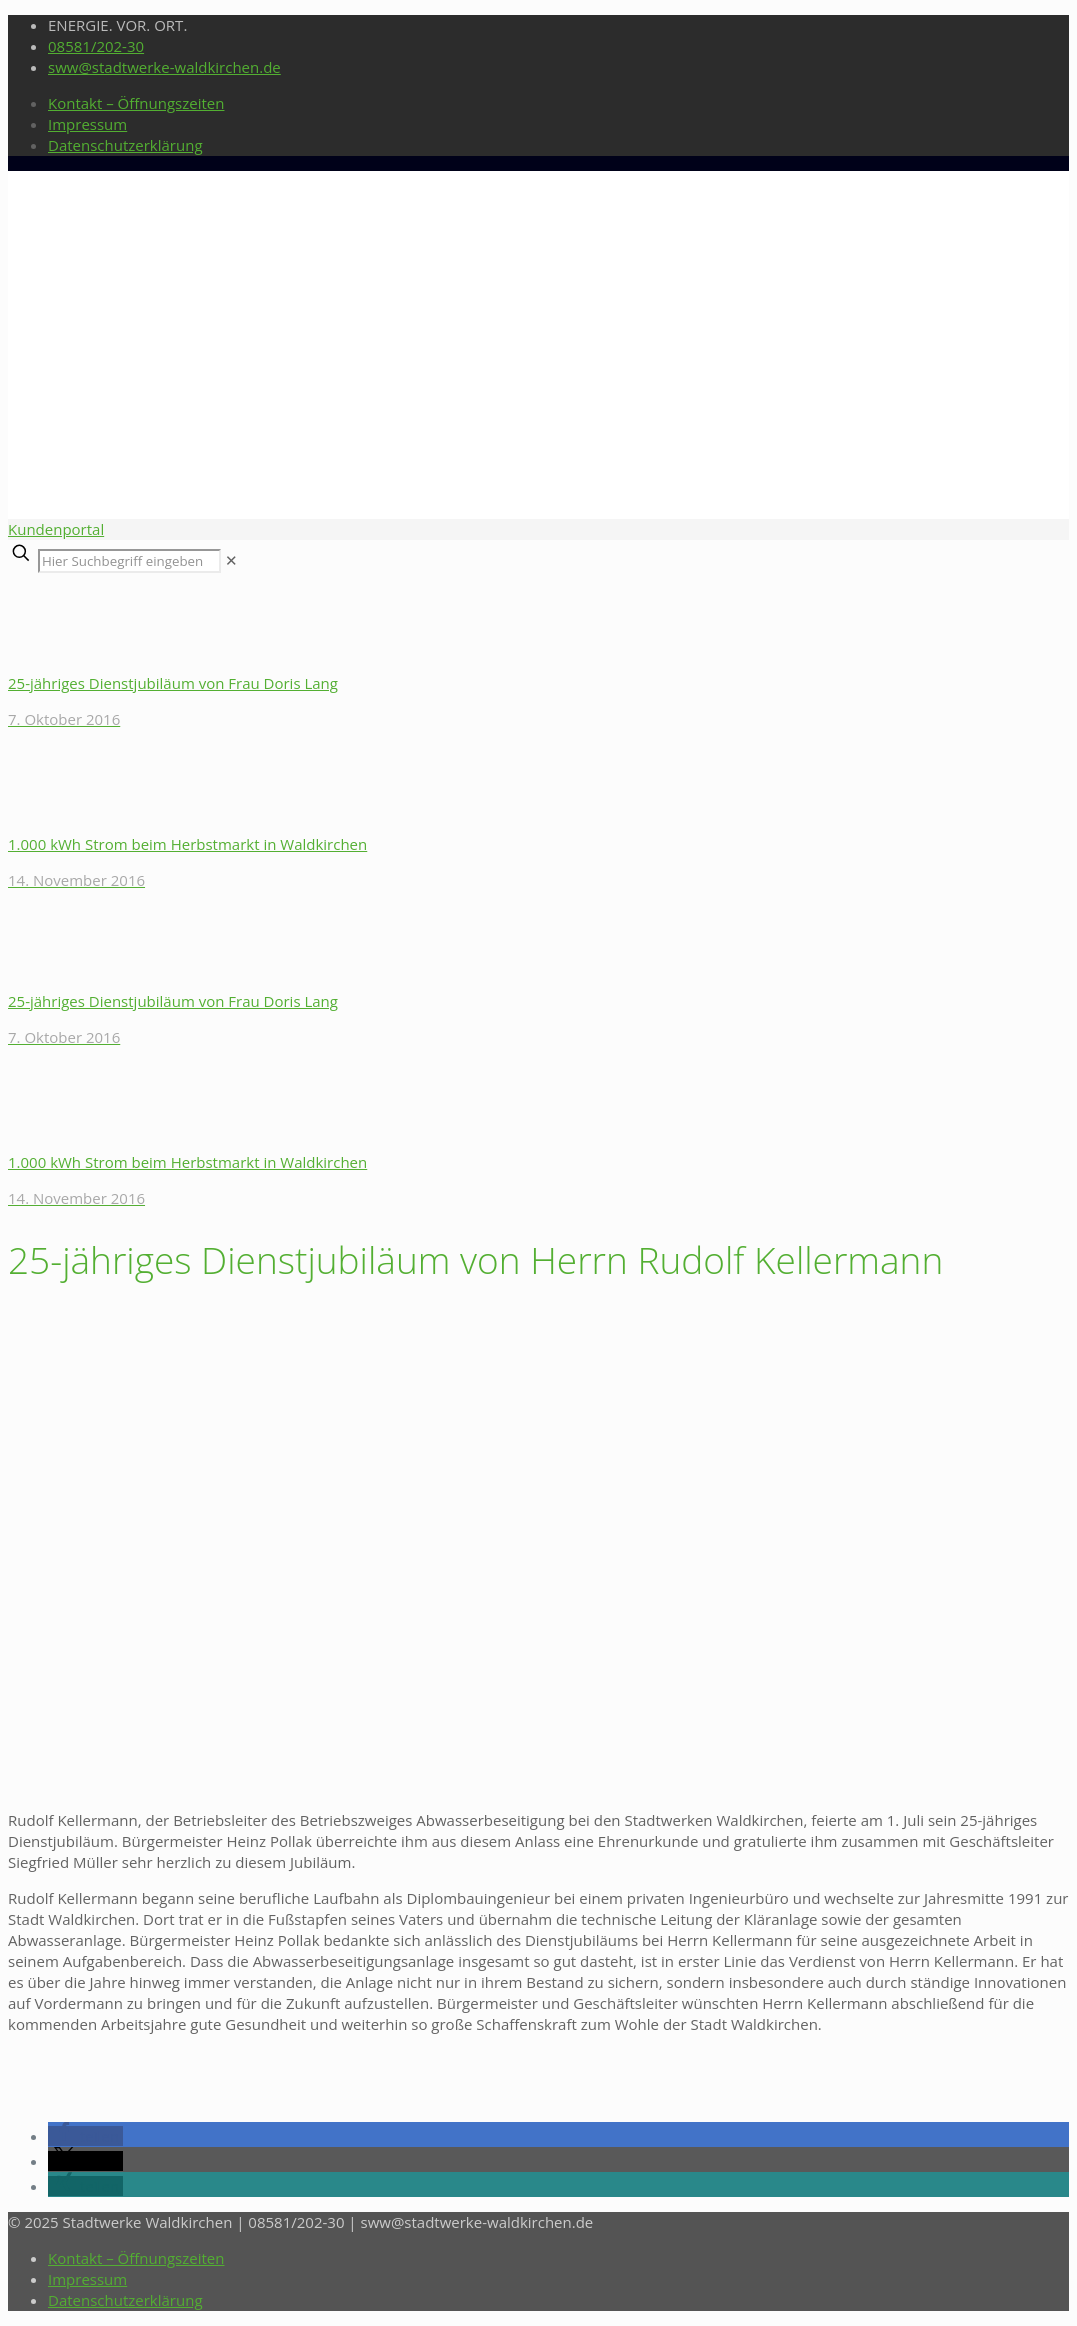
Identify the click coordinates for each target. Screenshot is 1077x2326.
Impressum (87, 124)
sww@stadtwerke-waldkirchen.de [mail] (164, 67)
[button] (85, 2136)
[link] (231, 560)
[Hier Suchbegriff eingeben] (129, 561)
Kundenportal (56, 529)
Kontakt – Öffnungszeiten (136, 103)
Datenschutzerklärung (125, 145)
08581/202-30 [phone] (96, 46)
